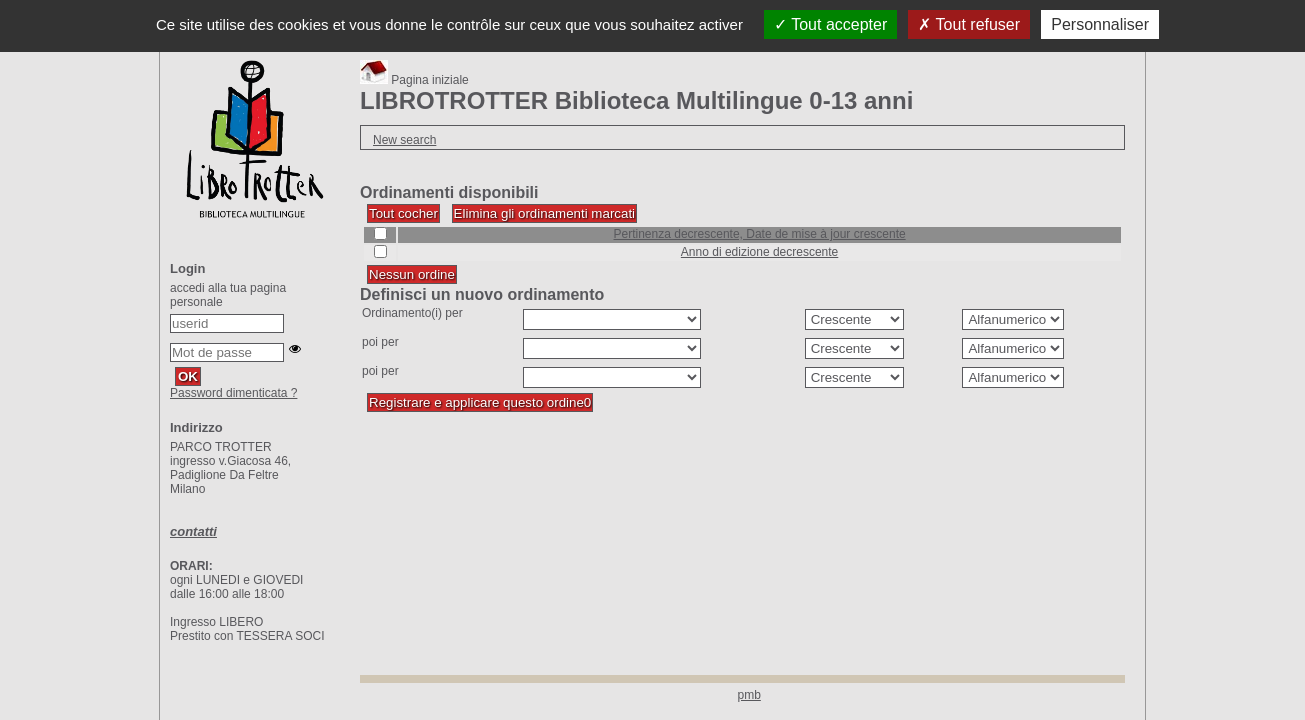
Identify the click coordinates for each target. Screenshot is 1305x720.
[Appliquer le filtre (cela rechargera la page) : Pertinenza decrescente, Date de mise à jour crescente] (760, 234)
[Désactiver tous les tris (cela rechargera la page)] (412, 274)
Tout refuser (969, 24)
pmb (749, 695)
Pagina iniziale (414, 80)
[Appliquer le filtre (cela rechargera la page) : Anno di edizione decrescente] (759, 252)
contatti (193, 531)
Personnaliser (1100, 24)
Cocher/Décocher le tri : (374, 227)
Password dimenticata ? (233, 393)
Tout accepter (830, 24)
